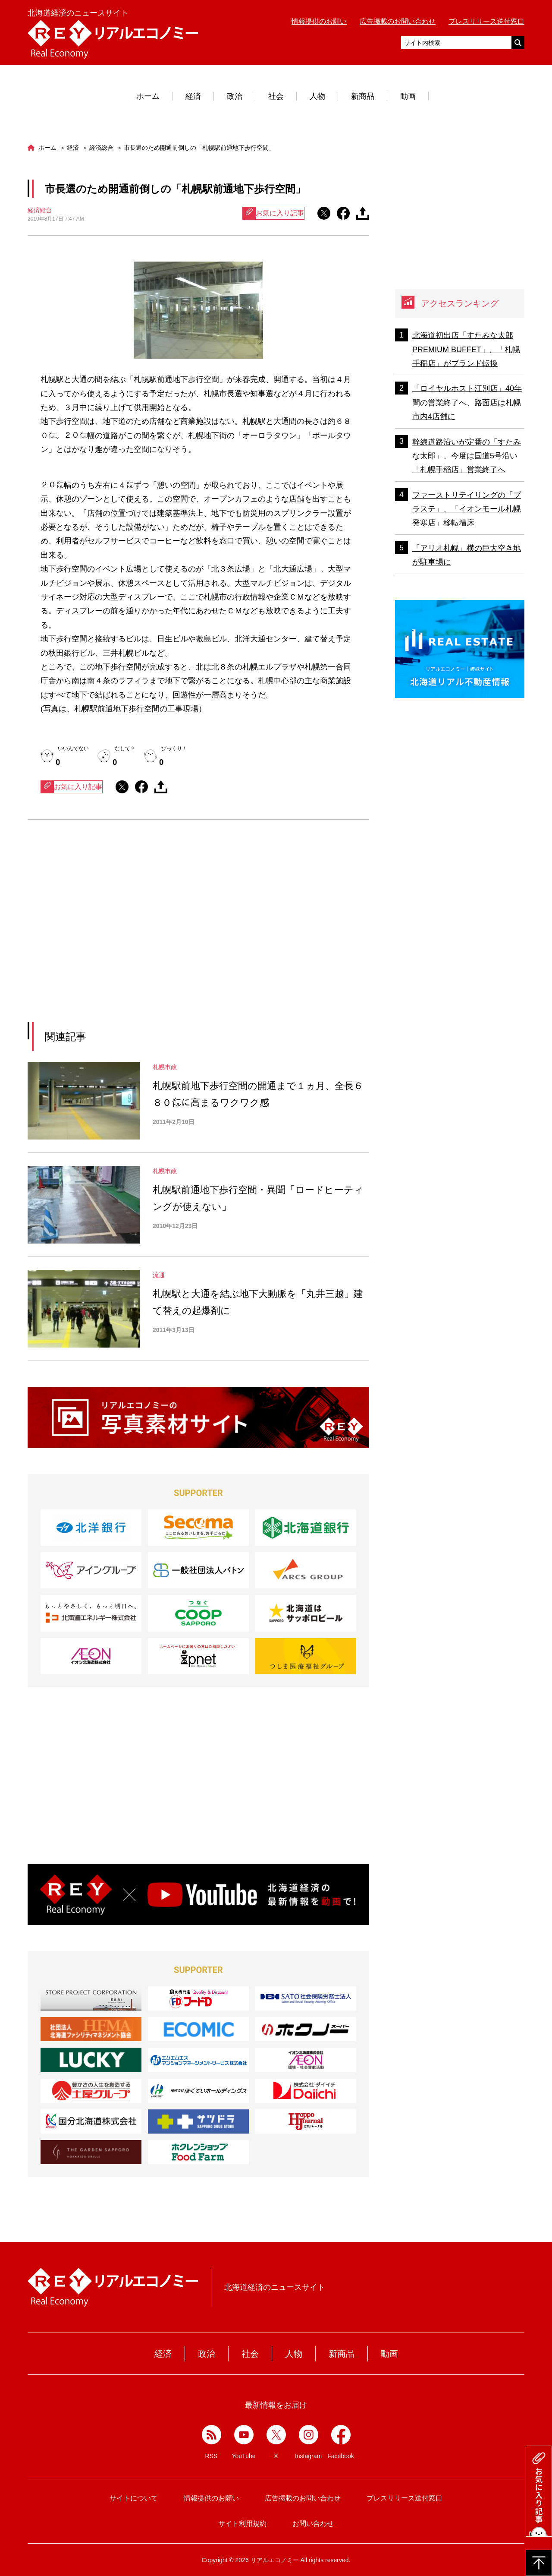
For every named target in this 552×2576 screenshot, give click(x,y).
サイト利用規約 (242, 2523)
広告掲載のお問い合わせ (398, 21)
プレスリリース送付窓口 (486, 21)
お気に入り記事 (273, 213)
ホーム (148, 96)
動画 (408, 96)
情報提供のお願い (319, 21)
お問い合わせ (313, 2523)
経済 (193, 96)
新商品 (362, 96)
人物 (317, 96)
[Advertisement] (119, 931)
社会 (276, 96)
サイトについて (134, 2498)
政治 (234, 96)
